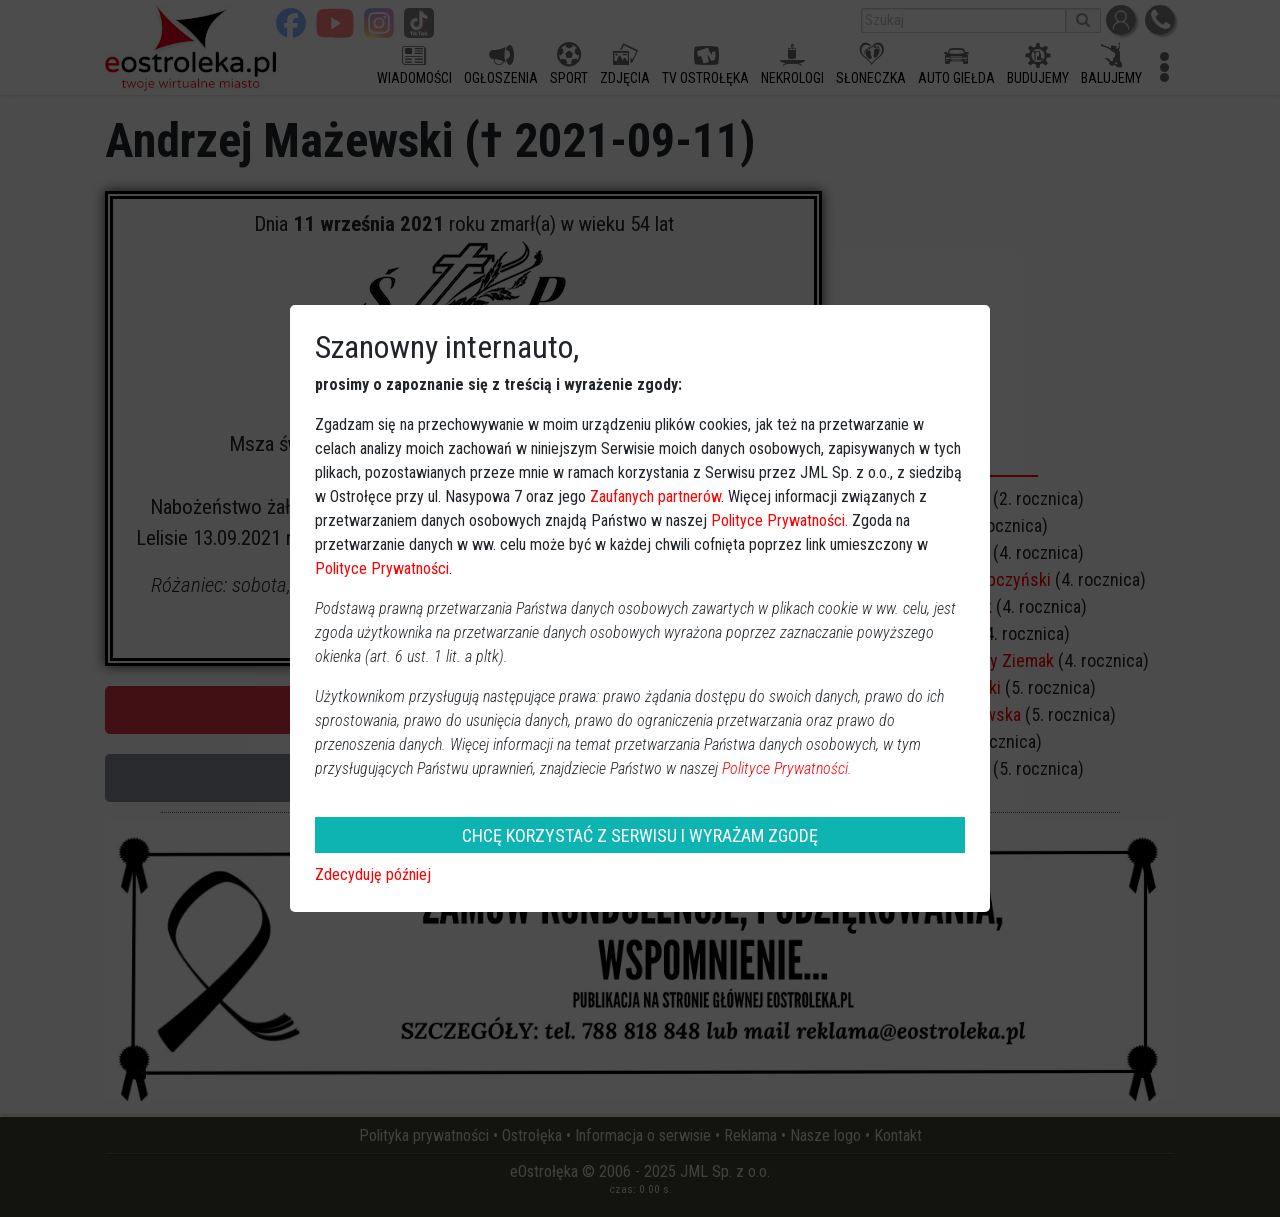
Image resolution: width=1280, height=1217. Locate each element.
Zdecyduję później (373, 874)
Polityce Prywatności (778, 520)
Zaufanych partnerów (655, 496)
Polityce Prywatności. (787, 768)
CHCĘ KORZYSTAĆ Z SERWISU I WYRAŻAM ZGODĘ (640, 835)
